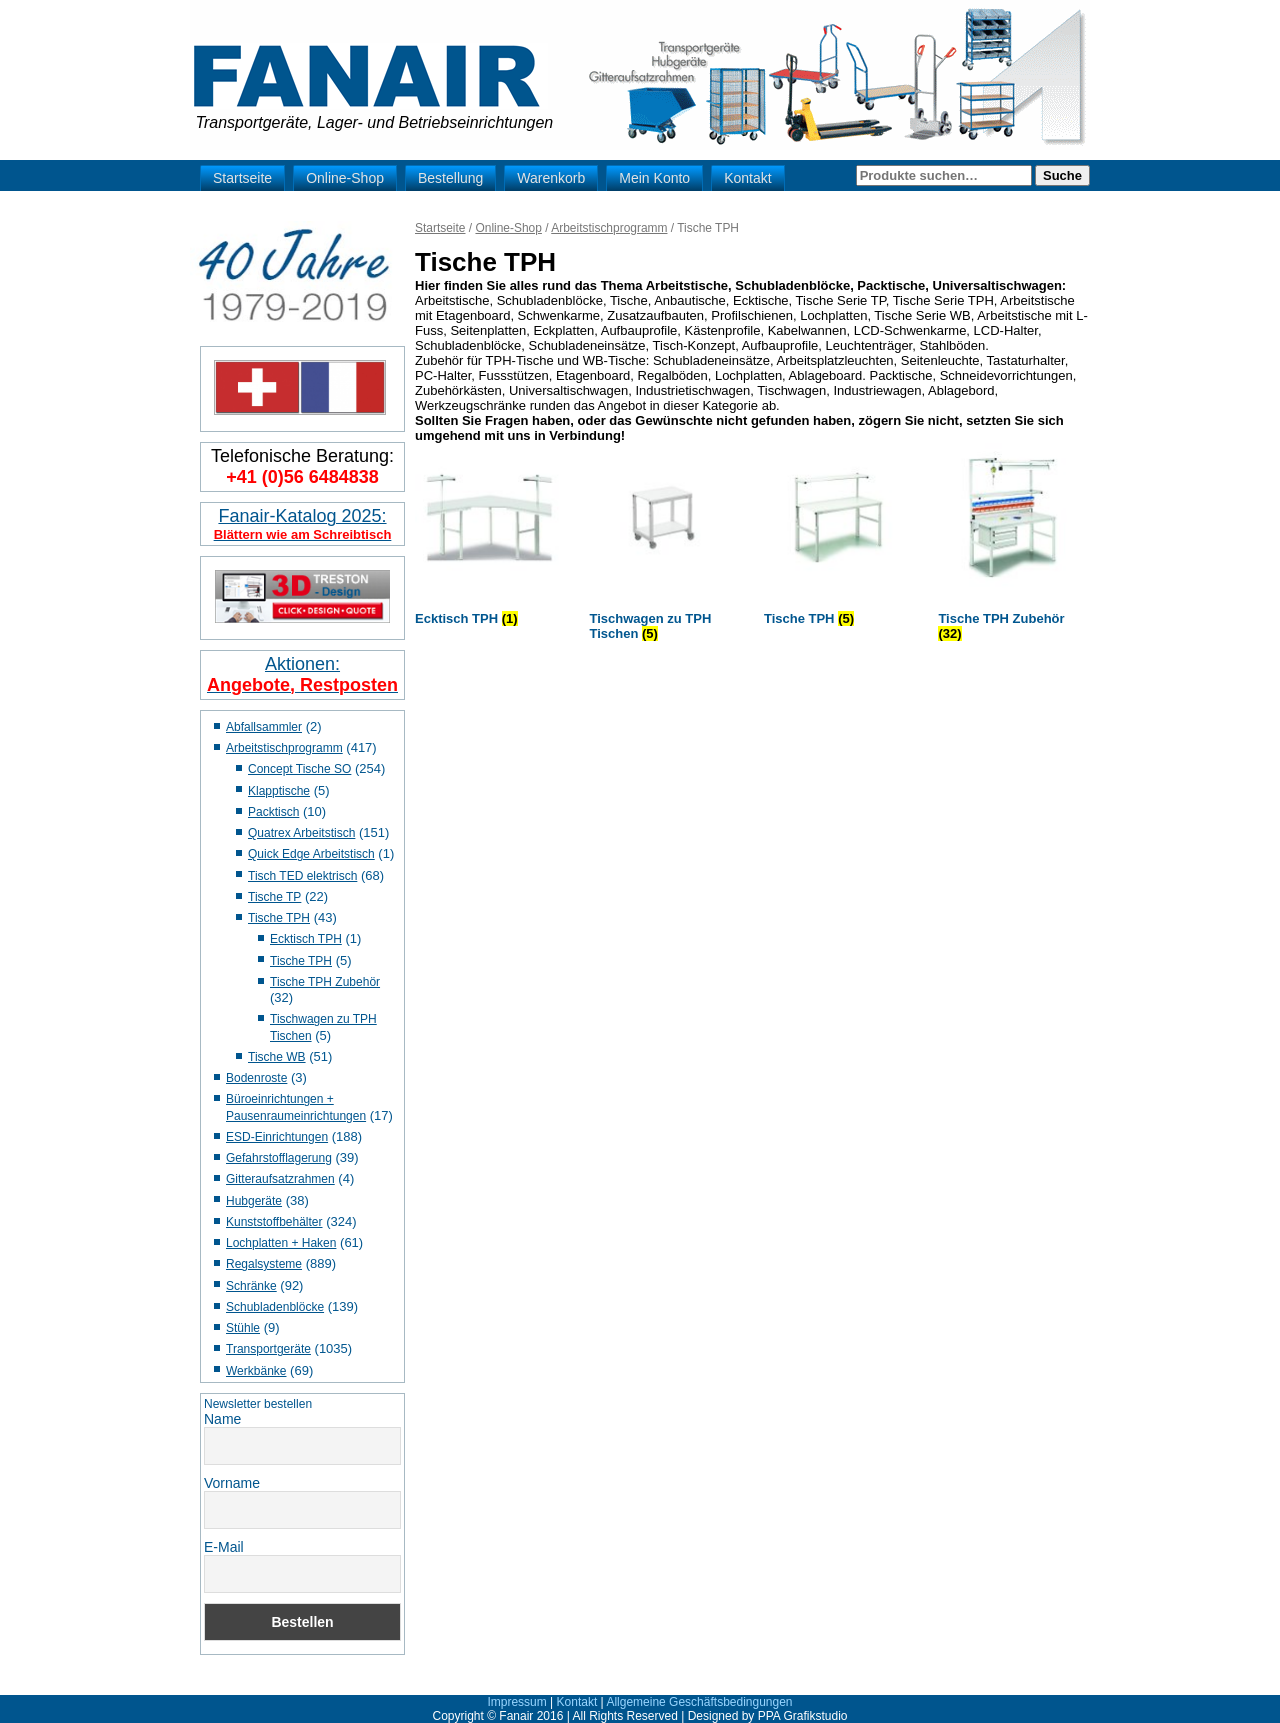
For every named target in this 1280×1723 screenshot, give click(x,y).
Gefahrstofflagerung (279, 1158)
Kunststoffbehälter (274, 1222)
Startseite (242, 178)
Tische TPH (279, 918)
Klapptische (279, 791)
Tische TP (274, 897)
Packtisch (273, 812)
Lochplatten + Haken (281, 1243)
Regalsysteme (264, 1264)
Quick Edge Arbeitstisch (311, 854)
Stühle (243, 1328)
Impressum (516, 1702)
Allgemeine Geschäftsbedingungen (699, 1702)
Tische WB (277, 1057)
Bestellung (450, 178)
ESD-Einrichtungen (277, 1137)
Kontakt (747, 178)
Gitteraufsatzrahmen (280, 1179)
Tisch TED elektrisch (302, 876)
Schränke (251, 1286)
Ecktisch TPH (306, 939)
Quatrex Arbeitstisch (301, 833)
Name (222, 1419)
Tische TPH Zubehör (325, 982)
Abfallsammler (264, 727)
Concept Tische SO (299, 769)
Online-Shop (345, 178)
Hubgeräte (254, 1201)
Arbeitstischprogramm (284, 748)
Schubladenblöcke (275, 1307)
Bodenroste (256, 1078)
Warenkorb (551, 178)
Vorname (232, 1483)
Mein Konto (654, 178)
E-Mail (224, 1547)
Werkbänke (256, 1371)
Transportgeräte (268, 1349)
